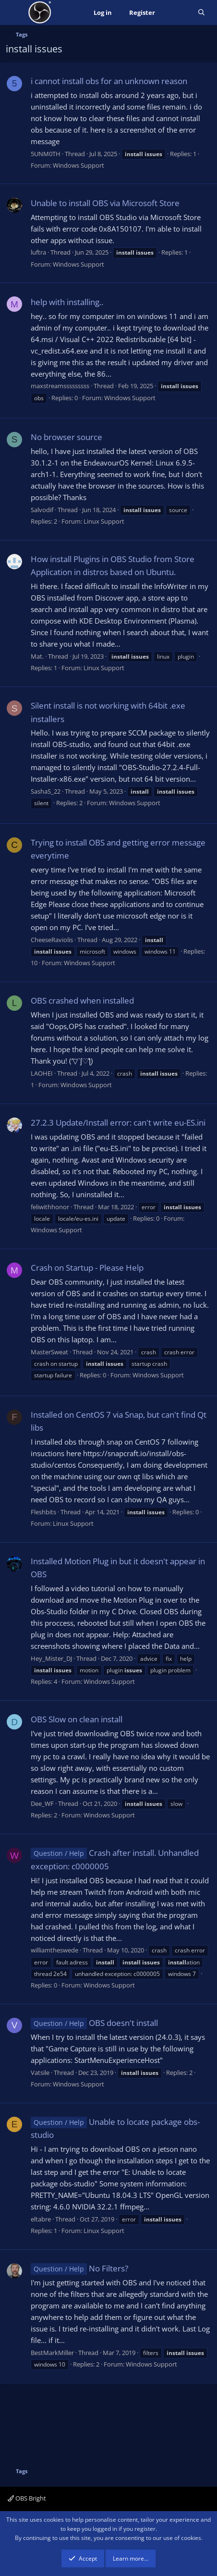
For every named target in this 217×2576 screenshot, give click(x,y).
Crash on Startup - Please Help (87, 1267)
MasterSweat (49, 1352)
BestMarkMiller (52, 2352)
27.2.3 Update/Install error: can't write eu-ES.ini (118, 1122)
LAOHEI (42, 1073)
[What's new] (176, 13)
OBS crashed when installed (82, 1000)
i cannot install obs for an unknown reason (109, 80)
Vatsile (40, 2072)
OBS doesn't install (94, 2022)
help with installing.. (67, 301)
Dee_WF (42, 1803)
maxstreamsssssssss (60, 385)
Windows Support (78, 165)
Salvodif (42, 509)
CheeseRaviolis (52, 939)
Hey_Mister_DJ (51, 1658)
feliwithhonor (50, 1206)
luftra (38, 252)
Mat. (37, 656)
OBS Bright (27, 2498)
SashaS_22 (45, 791)
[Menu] (14, 12)
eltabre (41, 2219)
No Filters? (79, 2268)
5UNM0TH (45, 153)
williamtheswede (54, 1950)
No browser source (66, 436)
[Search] (201, 13)
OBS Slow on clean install (76, 1719)
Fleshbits (43, 1512)
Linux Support (104, 521)
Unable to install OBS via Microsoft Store (105, 203)
